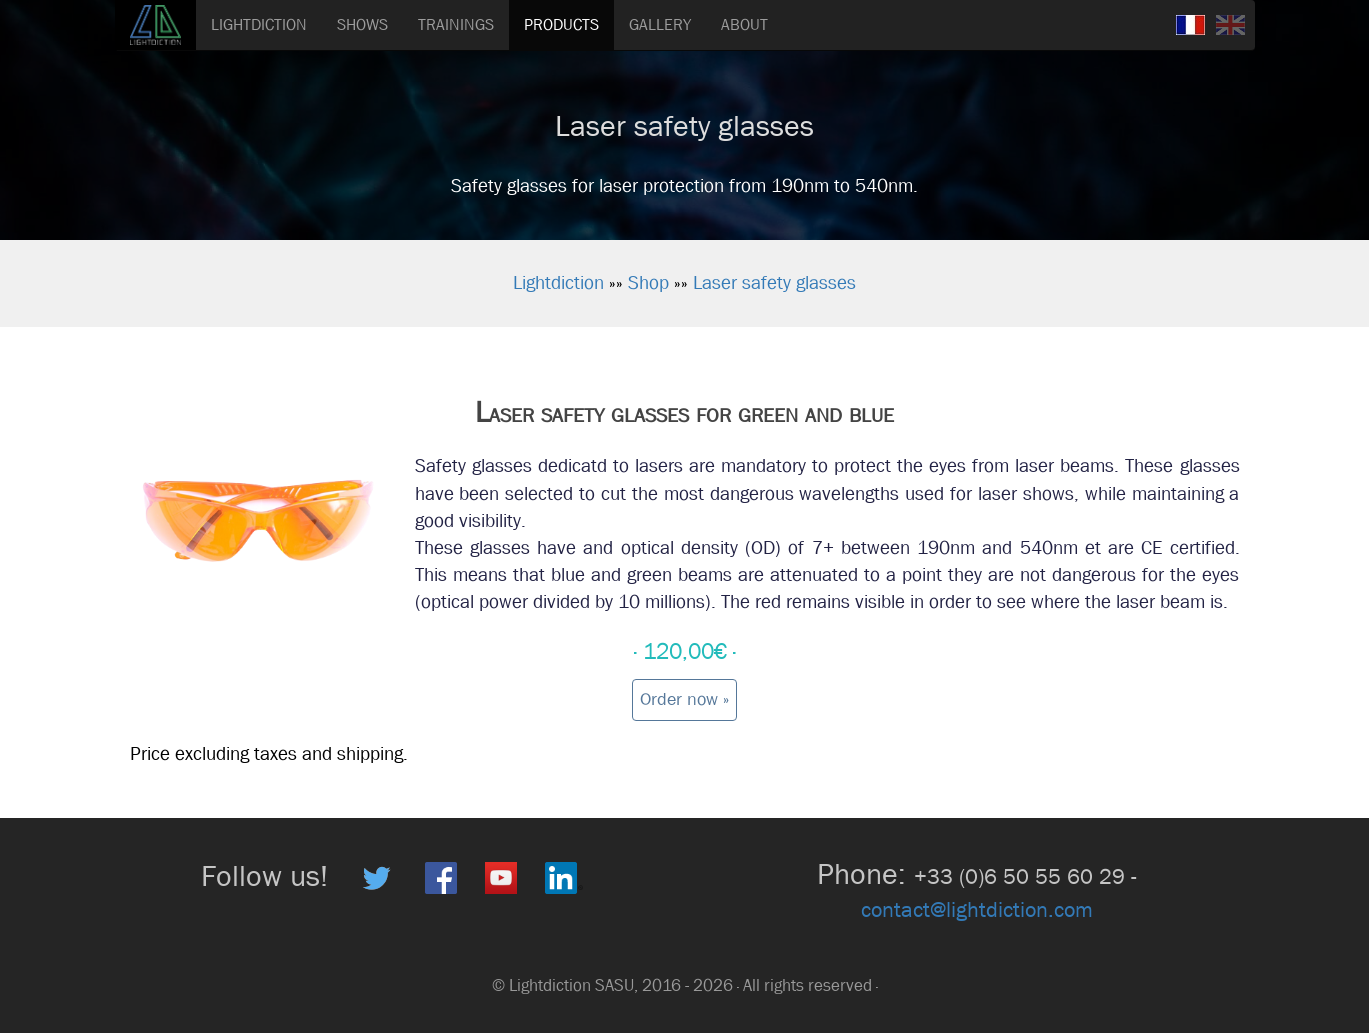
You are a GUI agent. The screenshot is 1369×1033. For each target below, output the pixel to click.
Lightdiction (558, 283)
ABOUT (744, 24)
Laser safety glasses (774, 283)
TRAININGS (456, 24)
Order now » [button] (684, 699)
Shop (648, 283)
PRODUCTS (561, 24)
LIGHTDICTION (259, 24)
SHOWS (362, 24)
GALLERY (660, 24)
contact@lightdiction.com (977, 910)
